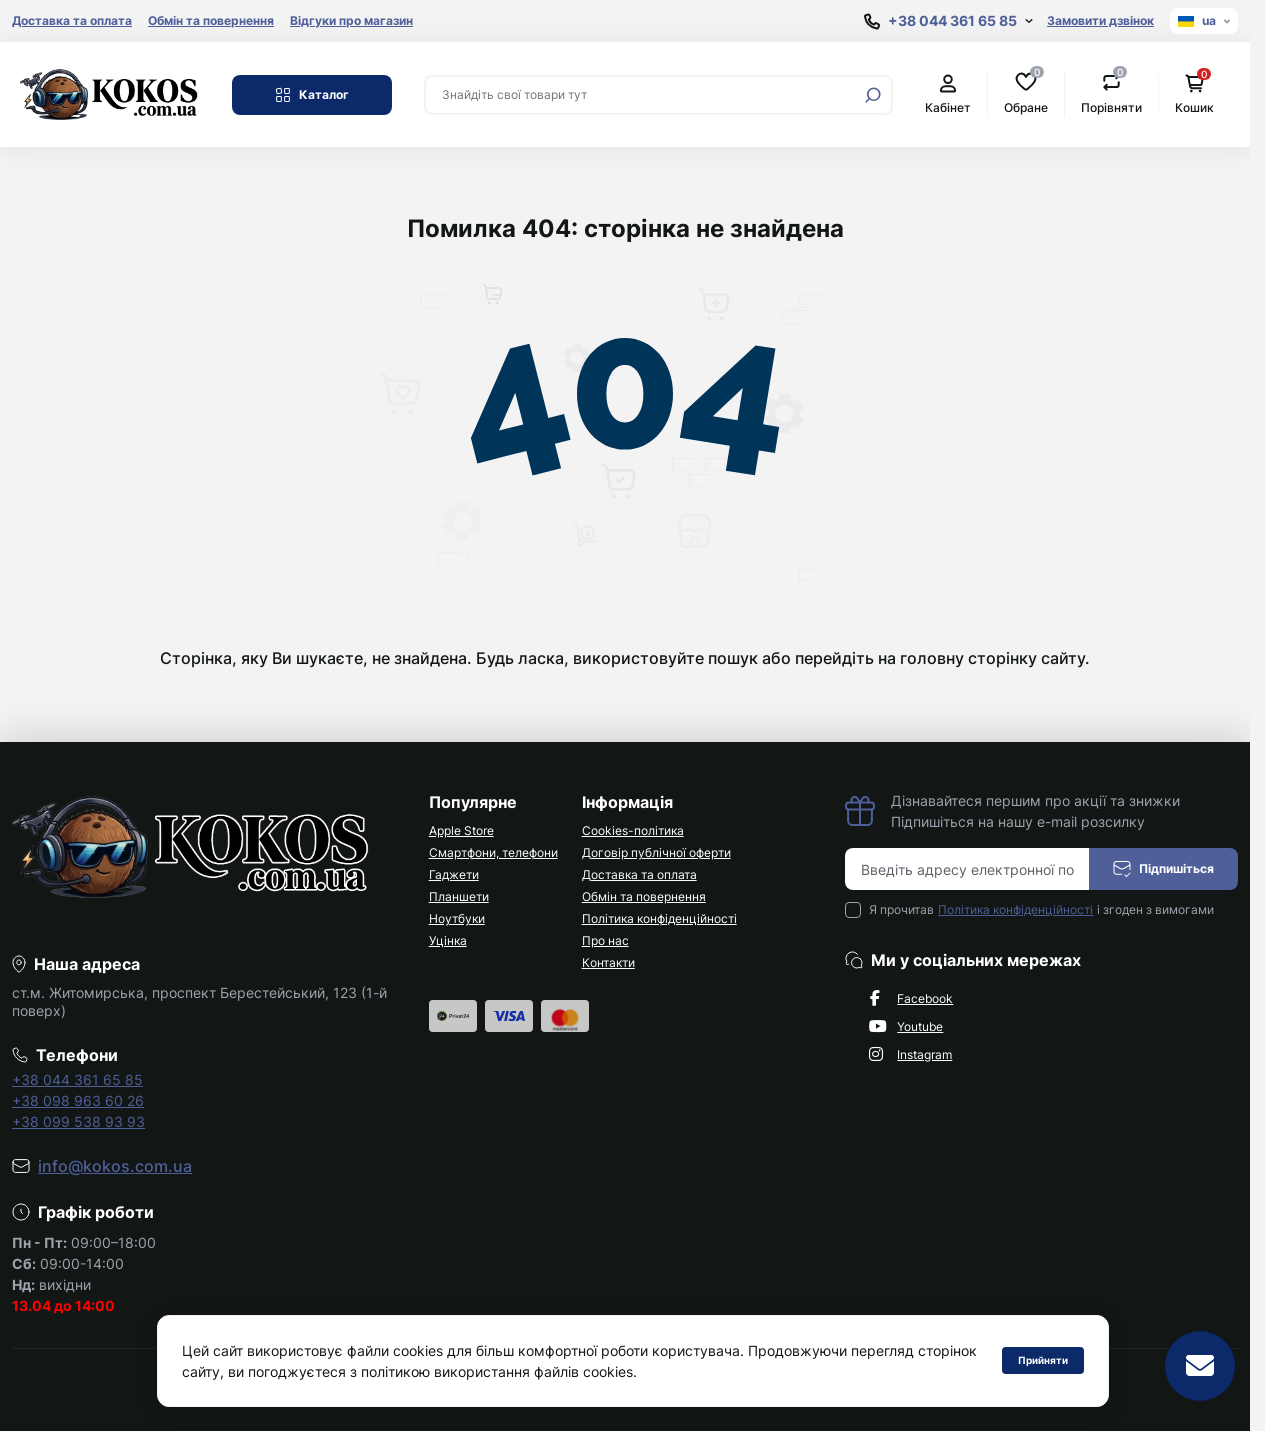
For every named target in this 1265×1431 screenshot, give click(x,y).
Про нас (605, 940)
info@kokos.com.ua (115, 1166)
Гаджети (454, 874)
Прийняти (1043, 1360)
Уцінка (448, 940)
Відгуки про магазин (351, 20)
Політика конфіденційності (659, 918)
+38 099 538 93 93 (78, 1121)
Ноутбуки (457, 918)
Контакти (608, 962)
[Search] (873, 95)
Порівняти (1111, 93)
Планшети (459, 896)
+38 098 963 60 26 (78, 1100)
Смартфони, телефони (493, 852)
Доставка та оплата (72, 20)
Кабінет (948, 94)
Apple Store (461, 830)
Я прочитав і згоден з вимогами (1041, 910)
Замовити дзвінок (1100, 20)
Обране (1026, 93)
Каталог (312, 95)
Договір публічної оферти (656, 852)
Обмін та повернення (211, 20)
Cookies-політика (633, 830)
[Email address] (967, 869)
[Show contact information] (948, 21)
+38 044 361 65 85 (77, 1079)
